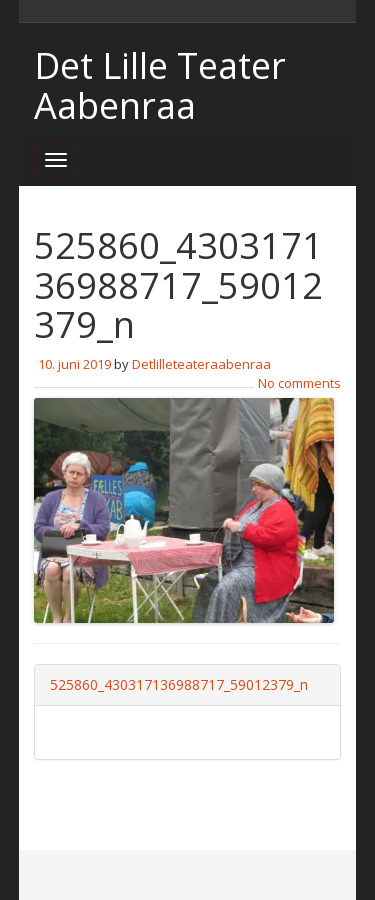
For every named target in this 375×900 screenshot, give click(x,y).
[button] (184, 510)
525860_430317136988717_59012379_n (179, 684)
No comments (299, 383)
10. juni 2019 (74, 364)
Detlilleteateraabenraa (201, 364)
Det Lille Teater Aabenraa (160, 85)
